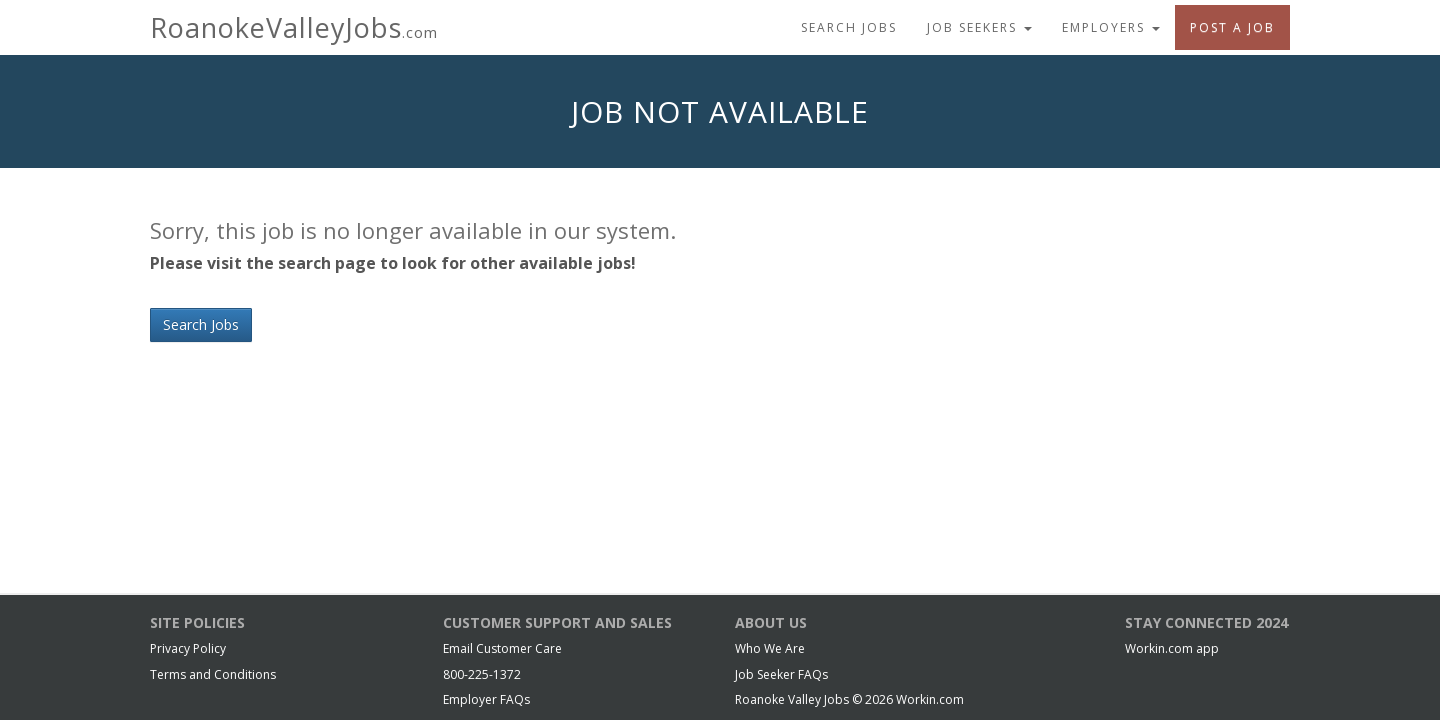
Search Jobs (849, 27)
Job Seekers (979, 27)
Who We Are (770, 648)
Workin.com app (1172, 648)
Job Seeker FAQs (781, 674)
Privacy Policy (188, 648)
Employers (1111, 27)
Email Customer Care (502, 648)
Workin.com (930, 699)
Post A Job (1232, 27)
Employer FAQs (486, 699)
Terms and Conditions (213, 674)
